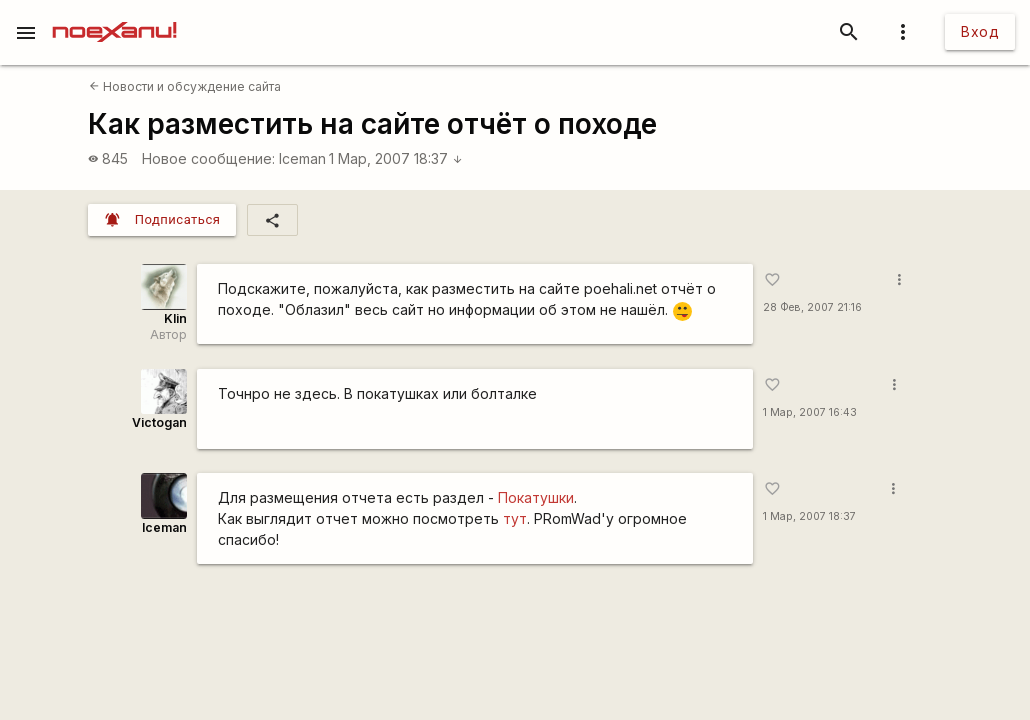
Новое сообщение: (208, 158)
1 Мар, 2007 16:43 (810, 412)
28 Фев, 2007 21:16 (812, 307)
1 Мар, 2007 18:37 (396, 158)
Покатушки (536, 497)
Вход (980, 31)
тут (515, 518)
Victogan (159, 422)
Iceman (302, 158)
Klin (175, 318)
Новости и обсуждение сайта (185, 86)
